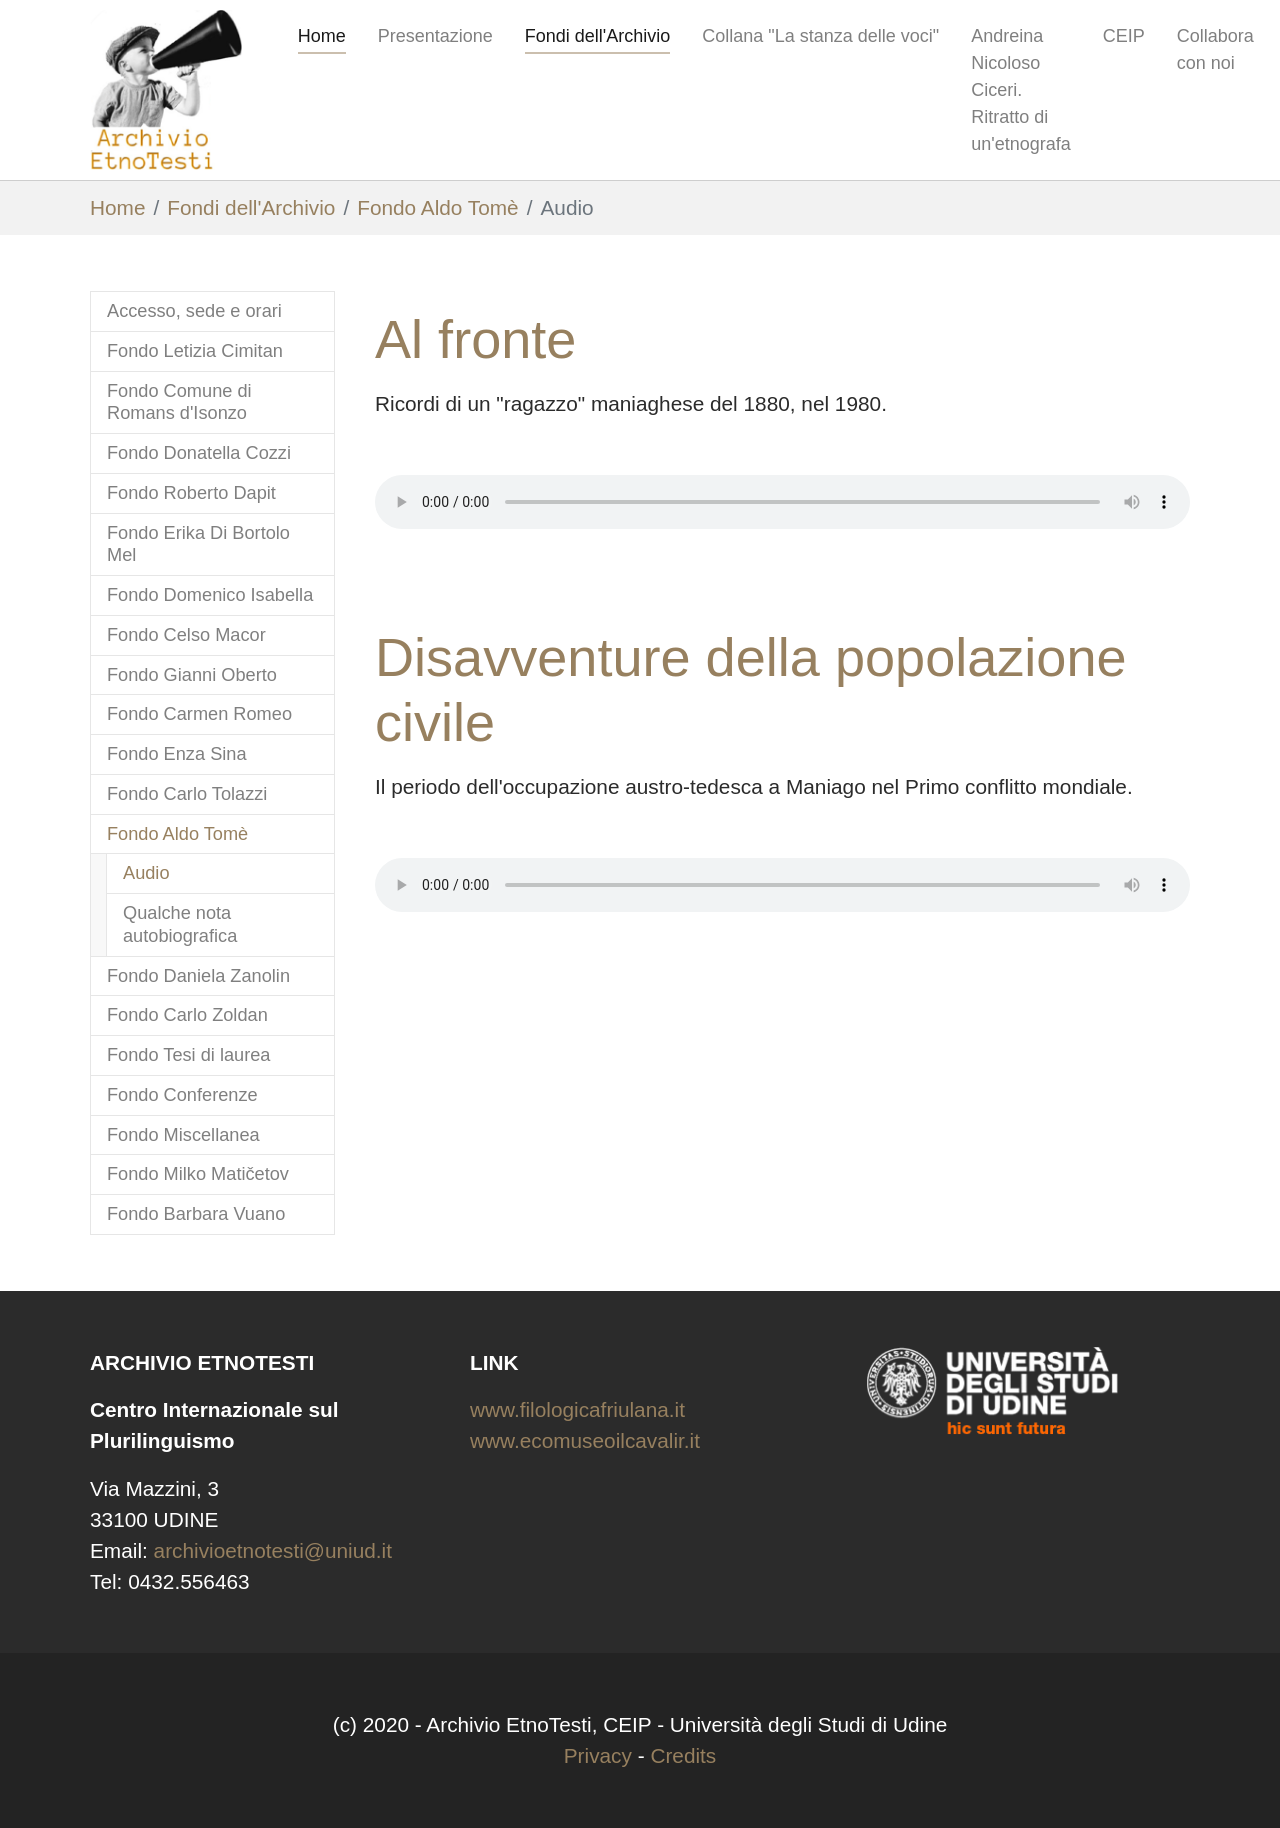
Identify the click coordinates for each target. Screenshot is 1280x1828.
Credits (683, 1755)
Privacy (598, 1755)
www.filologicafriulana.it (577, 1409)
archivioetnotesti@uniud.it (273, 1550)
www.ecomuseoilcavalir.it (585, 1440)
